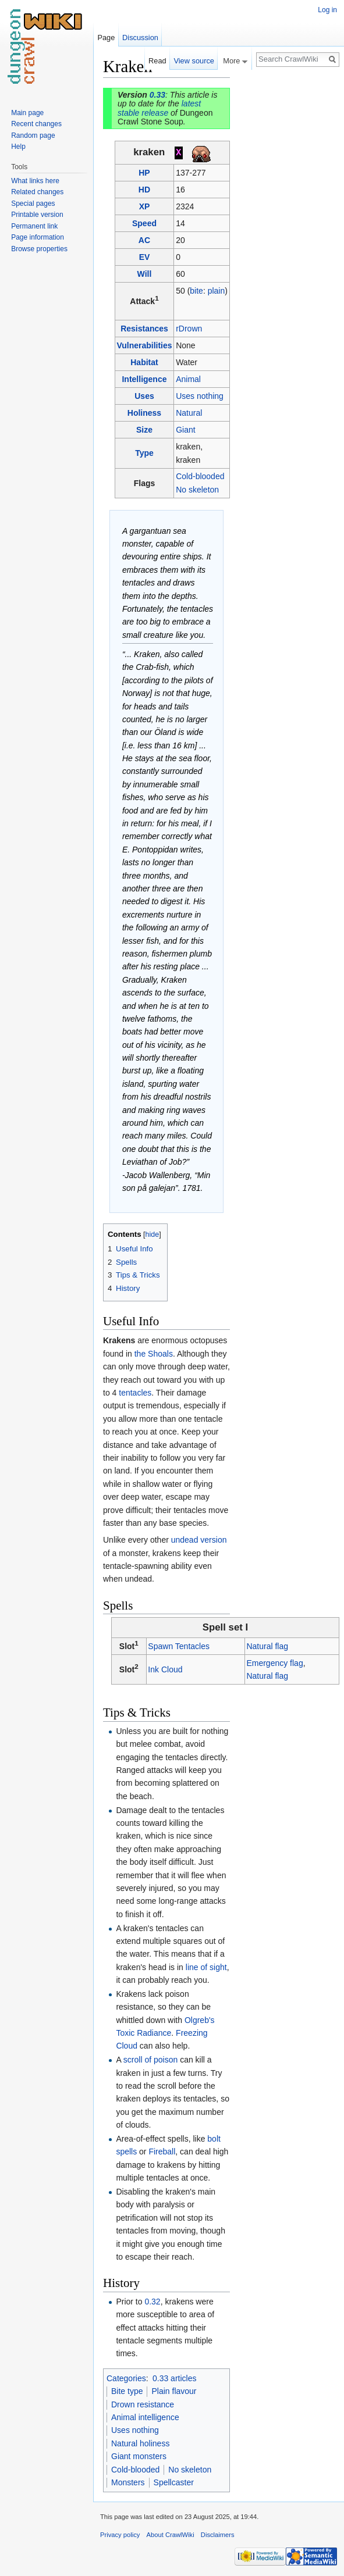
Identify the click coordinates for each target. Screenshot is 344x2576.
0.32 (152, 2301)
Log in (327, 10)
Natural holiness (140, 2443)
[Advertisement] (288, 230)
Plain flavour (173, 2391)
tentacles (135, 1392)
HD (144, 189)
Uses (144, 396)
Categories (126, 2378)
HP (144, 172)
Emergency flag (274, 1663)
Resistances (144, 328)
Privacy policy (120, 2534)
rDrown (189, 328)
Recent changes (36, 124)
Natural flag (267, 1646)
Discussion (140, 37)
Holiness (144, 413)
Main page (27, 113)
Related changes (37, 192)
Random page (33, 135)
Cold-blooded (200, 476)
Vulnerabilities (144, 345)
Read (157, 60)
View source (193, 60)
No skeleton (197, 489)
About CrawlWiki (170, 2534)
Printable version (37, 214)
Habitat (144, 362)
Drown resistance (142, 2404)
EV (144, 257)
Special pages (33, 203)
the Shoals (153, 1353)
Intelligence (144, 379)
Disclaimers (218, 2534)
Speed (144, 223)
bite (196, 290)
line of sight (206, 1967)
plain (216, 290)
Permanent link (34, 226)
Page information (37, 237)
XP (144, 206)
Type (144, 453)
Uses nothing (200, 396)
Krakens (119, 1340)
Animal (188, 379)
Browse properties (39, 249)
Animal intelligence (145, 2417)
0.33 (157, 94)
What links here (35, 181)
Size (144, 429)
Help (18, 146)
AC (144, 240)
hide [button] (152, 1234)
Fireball (161, 2151)
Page (106, 37)
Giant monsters (138, 2456)
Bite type (127, 2391)
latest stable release (159, 108)
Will (144, 274)
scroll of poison (150, 2059)
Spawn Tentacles (179, 1646)
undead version (199, 1539)
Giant (185, 429)
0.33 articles (174, 2378)
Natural (189, 413)
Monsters (128, 2482)
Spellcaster (174, 2482)
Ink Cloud (165, 1669)
